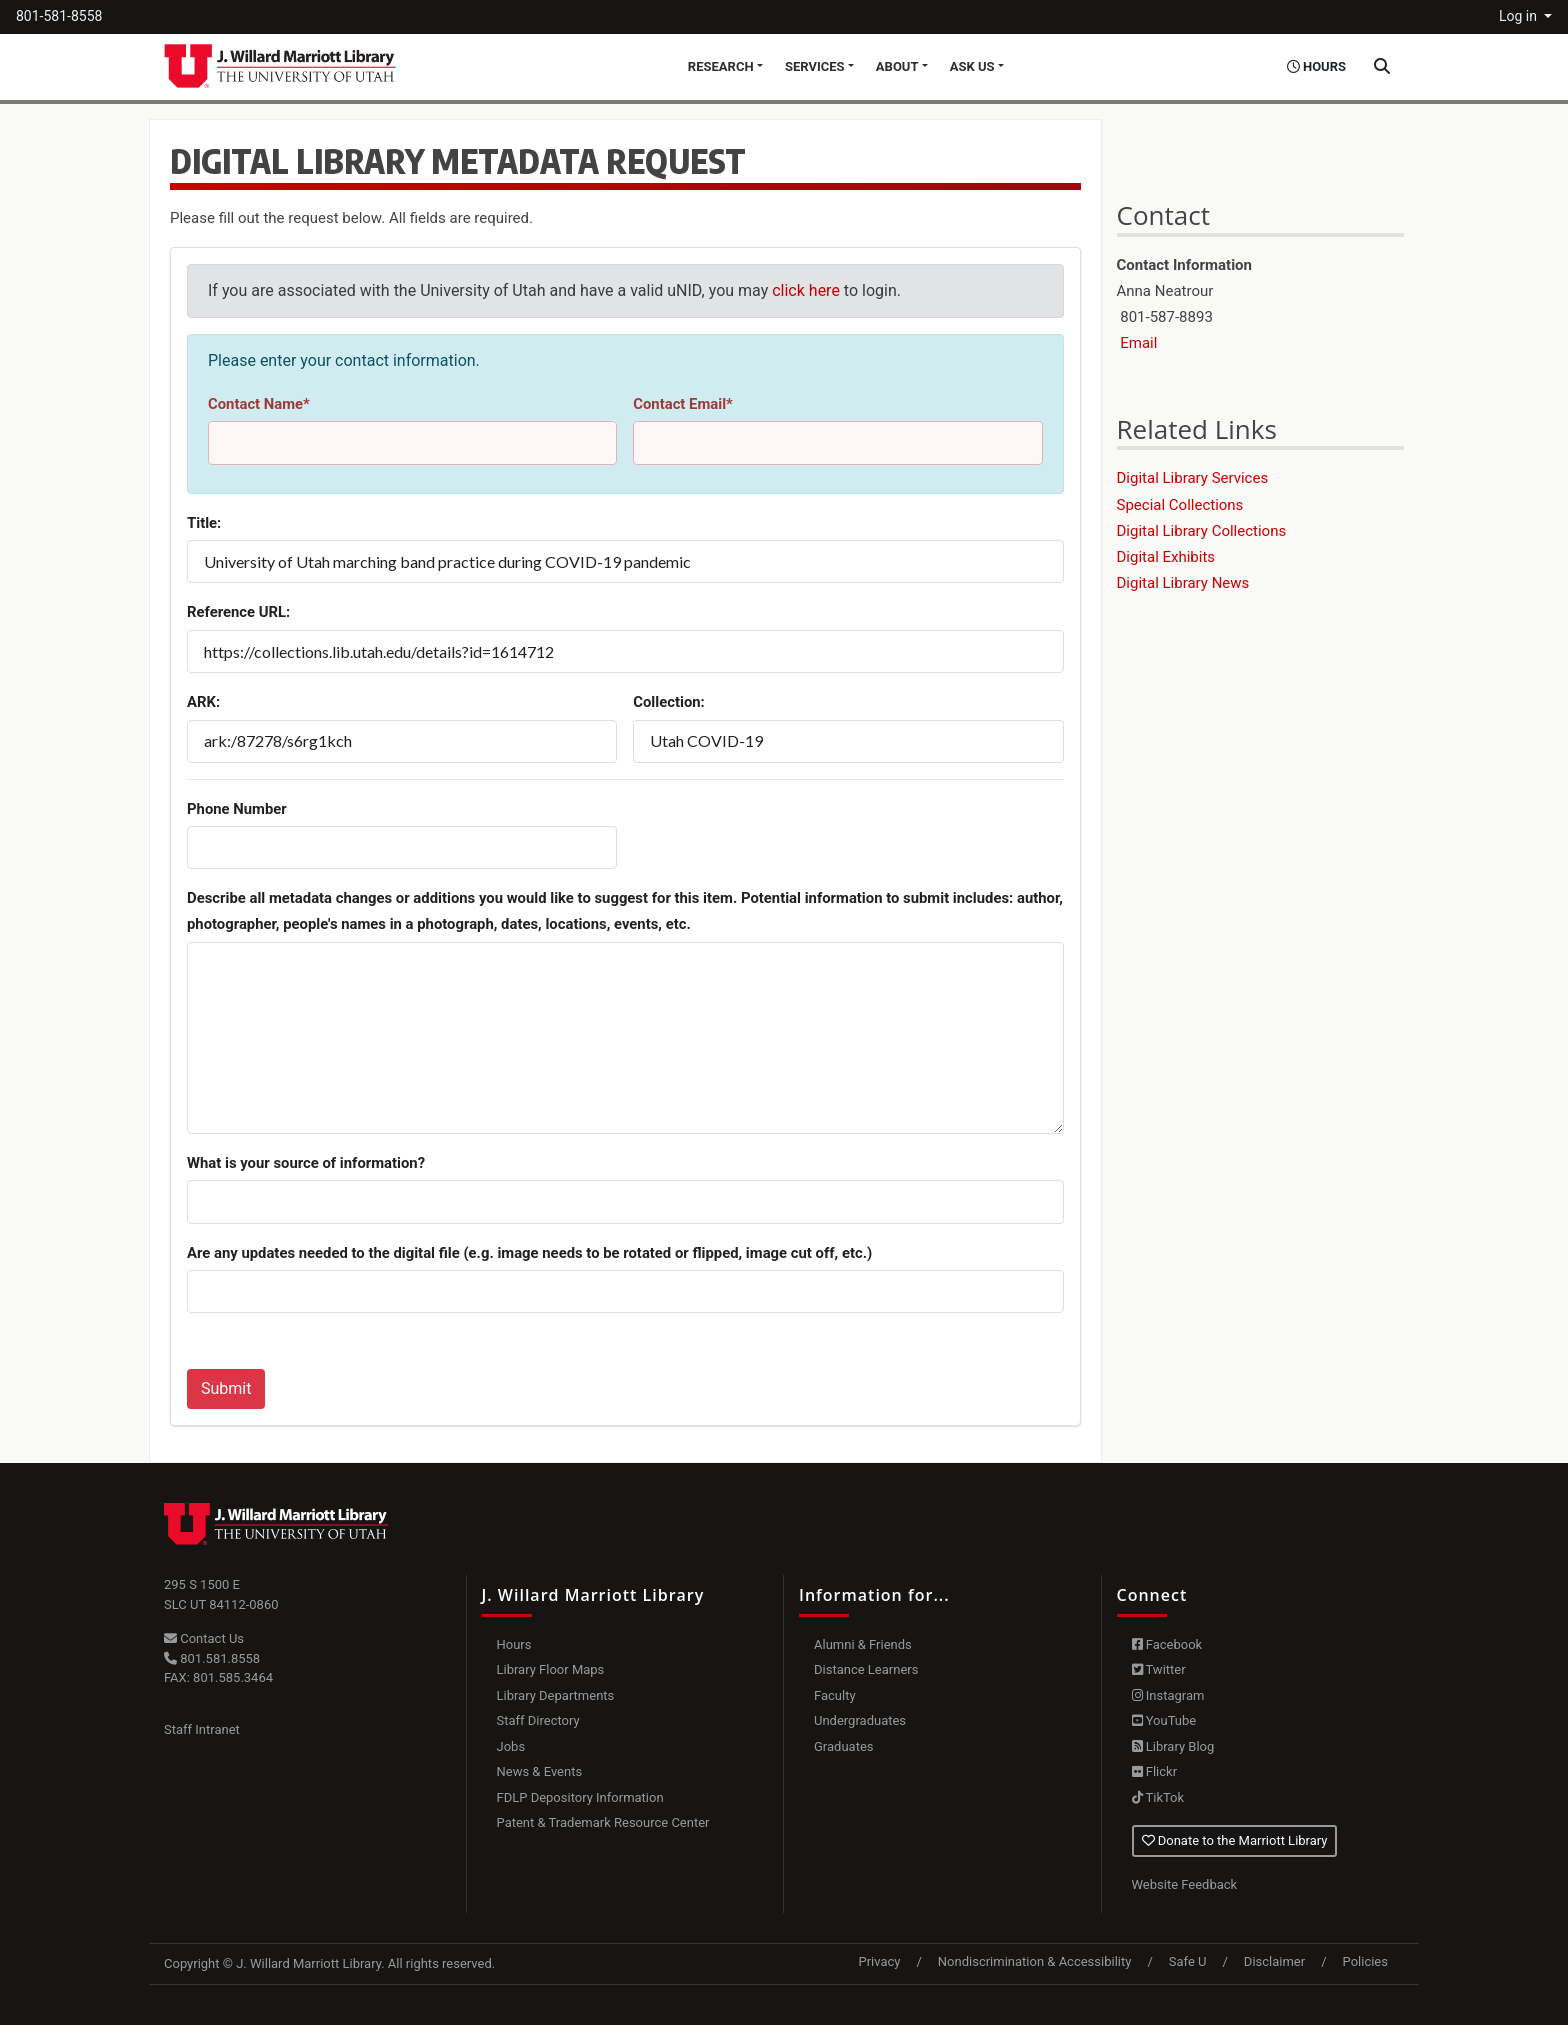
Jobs (511, 1746)
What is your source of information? (306, 1163)
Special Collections (1180, 505)
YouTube (1164, 1720)
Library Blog (1173, 1746)
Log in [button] (1519, 16)
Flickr (1155, 1771)
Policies (1365, 1961)
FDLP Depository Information (580, 1797)
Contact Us (204, 1638)
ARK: (203, 702)
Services (815, 66)
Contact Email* (683, 404)
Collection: (669, 702)
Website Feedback (1185, 1884)
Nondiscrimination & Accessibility (1035, 1961)
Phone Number (237, 809)
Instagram (1168, 1695)
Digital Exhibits (1166, 557)
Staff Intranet (202, 1729)
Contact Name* (259, 404)
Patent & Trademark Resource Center (603, 1822)
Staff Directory (538, 1720)
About (897, 66)
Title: (204, 523)
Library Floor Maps (551, 1669)
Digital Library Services (1193, 478)
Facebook (1167, 1644)
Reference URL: (238, 612)
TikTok (1158, 1797)
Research (721, 66)
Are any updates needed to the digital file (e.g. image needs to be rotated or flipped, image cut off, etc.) (529, 1253)
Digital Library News (1183, 583)
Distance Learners (866, 1669)
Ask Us (972, 66)
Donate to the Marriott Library (1235, 1840)
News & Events (540, 1771)
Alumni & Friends (863, 1644)
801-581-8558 (59, 16)
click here (806, 290)
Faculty (835, 1695)
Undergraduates (860, 1720)
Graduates (844, 1746)
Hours (514, 1644)
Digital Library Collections (1202, 531)
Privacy (879, 1961)
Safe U (1188, 1961)
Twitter (1159, 1669)
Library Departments (556, 1695)
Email (1137, 343)
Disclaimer (1274, 1961)
